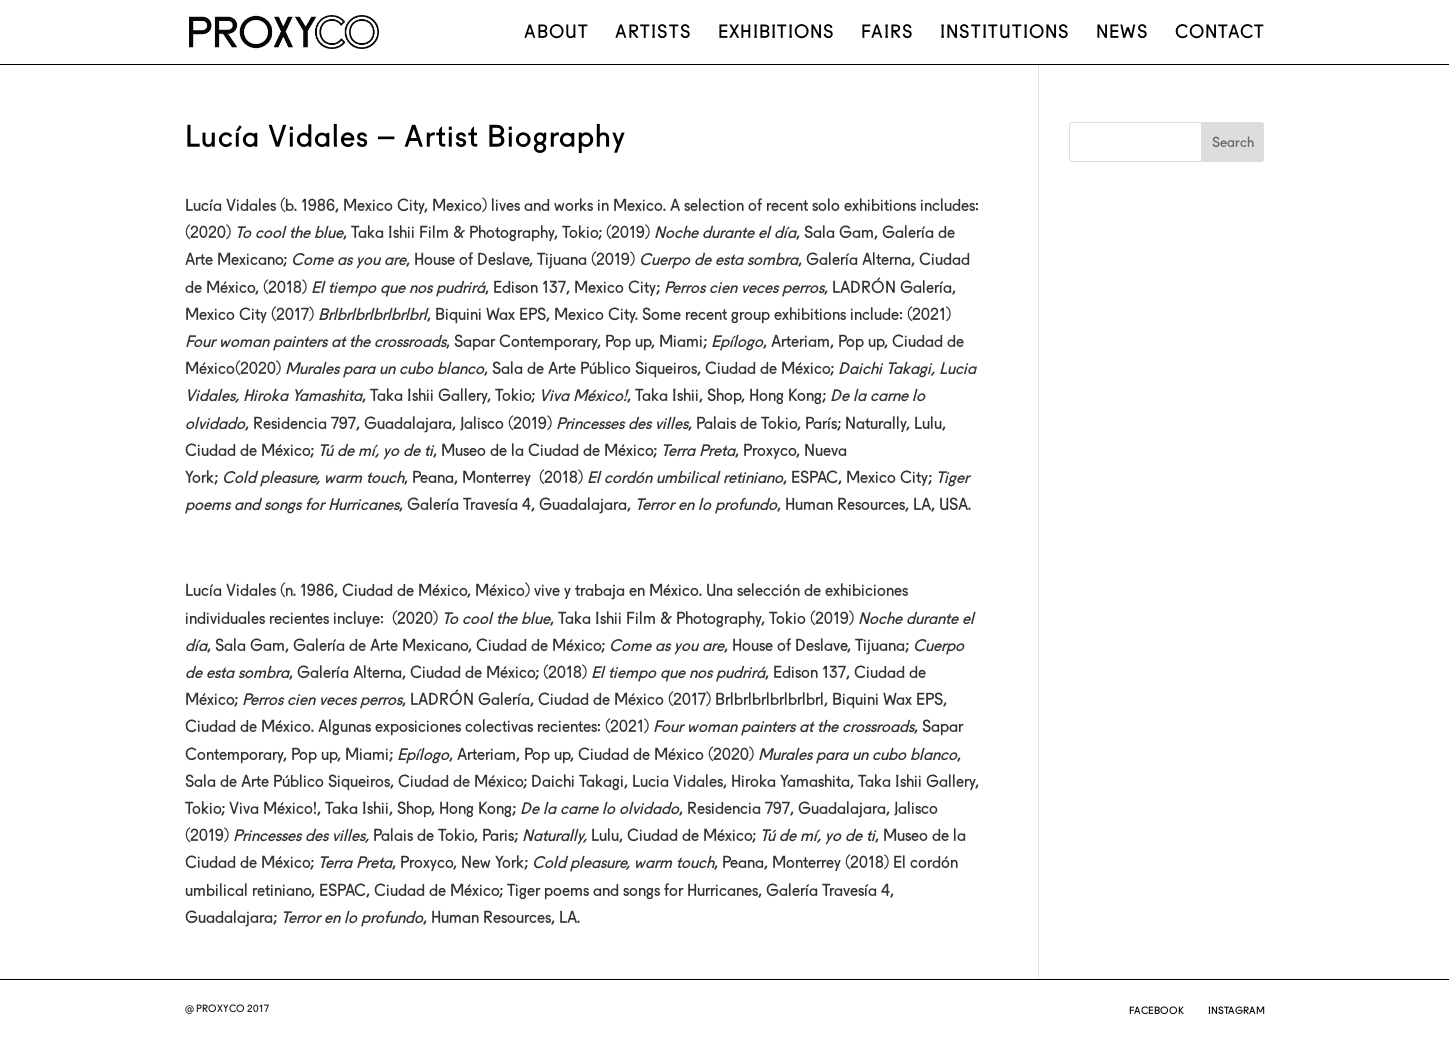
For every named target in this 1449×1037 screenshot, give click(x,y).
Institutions (1005, 33)
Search (1233, 142)
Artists (653, 33)
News (1122, 33)
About (556, 33)
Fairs (887, 33)
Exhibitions (776, 33)
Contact (1220, 33)
